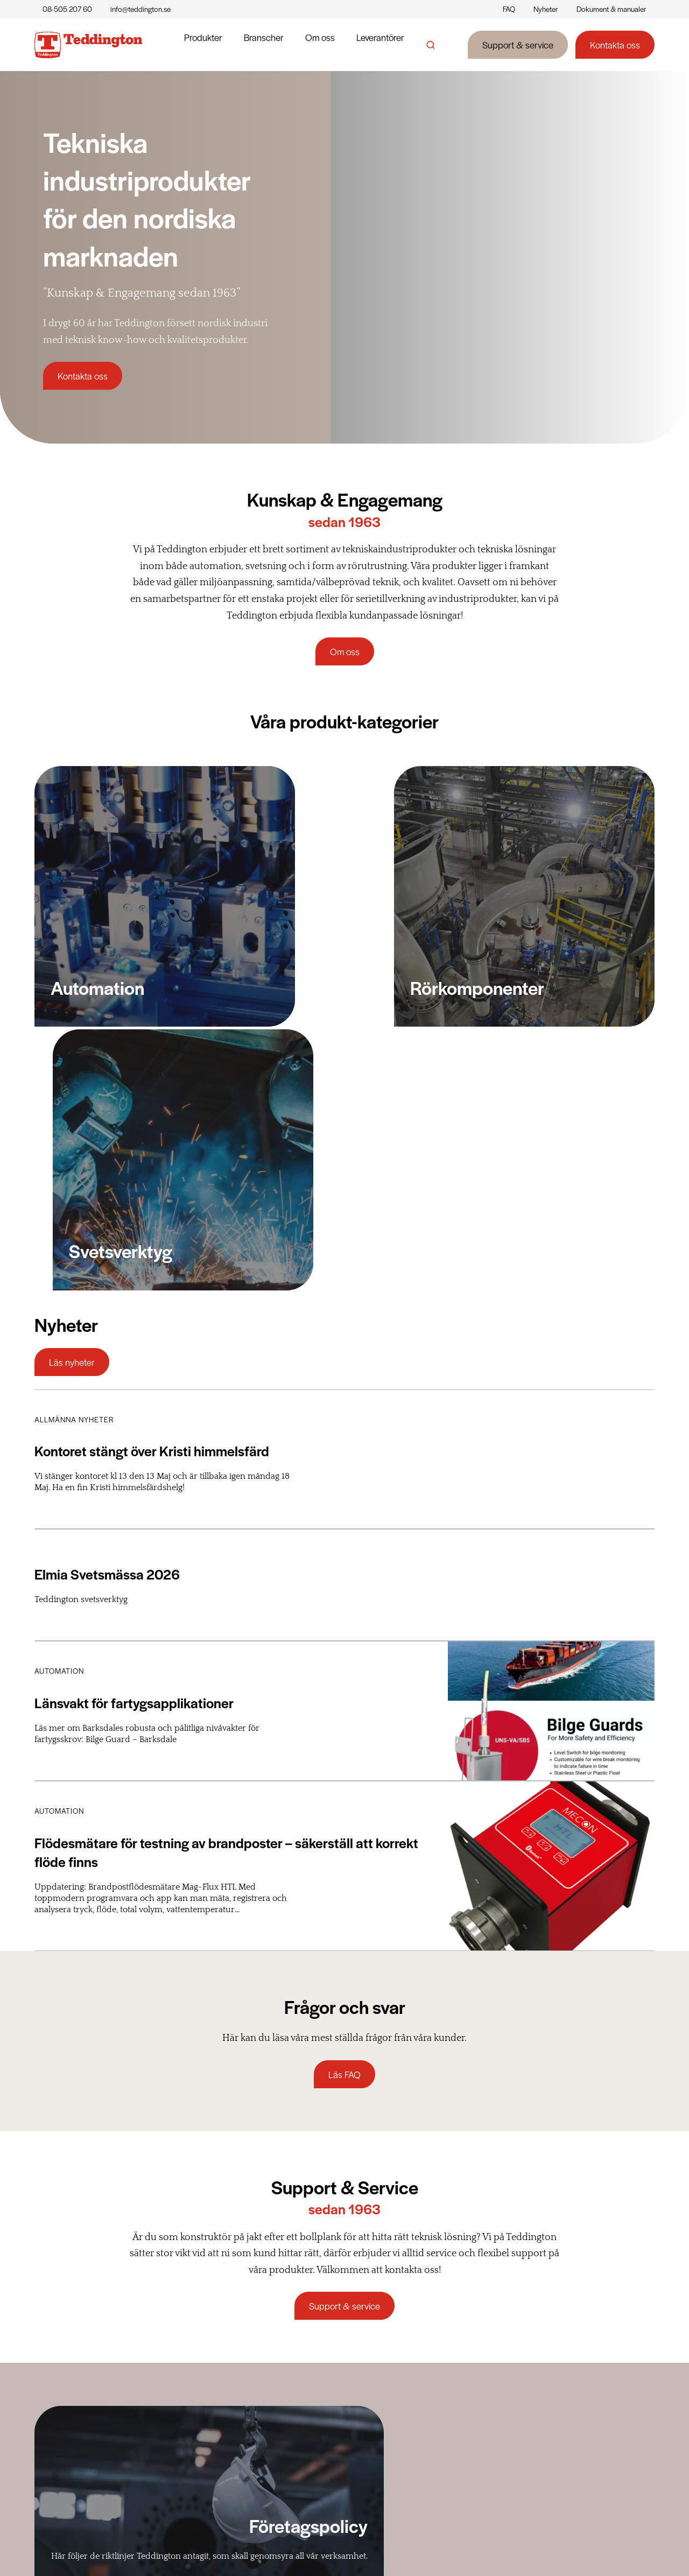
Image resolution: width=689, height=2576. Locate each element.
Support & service (517, 44)
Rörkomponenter (285, 2365)
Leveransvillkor (511, 2382)
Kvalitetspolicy (399, 2464)
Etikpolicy (391, 2415)
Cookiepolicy (552, 2546)
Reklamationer (510, 2398)
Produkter (203, 44)
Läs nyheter (72, 1029)
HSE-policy (394, 2431)
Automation (274, 2382)
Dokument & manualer (611, 9)
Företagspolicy (400, 2398)
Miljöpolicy (393, 2448)
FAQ (509, 9)
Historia (387, 2365)
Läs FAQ (344, 1742)
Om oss (320, 44)
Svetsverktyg (275, 2398)
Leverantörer (380, 44)
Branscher (264, 44)
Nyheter (545, 9)
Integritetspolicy (624, 2546)
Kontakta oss (615, 44)
